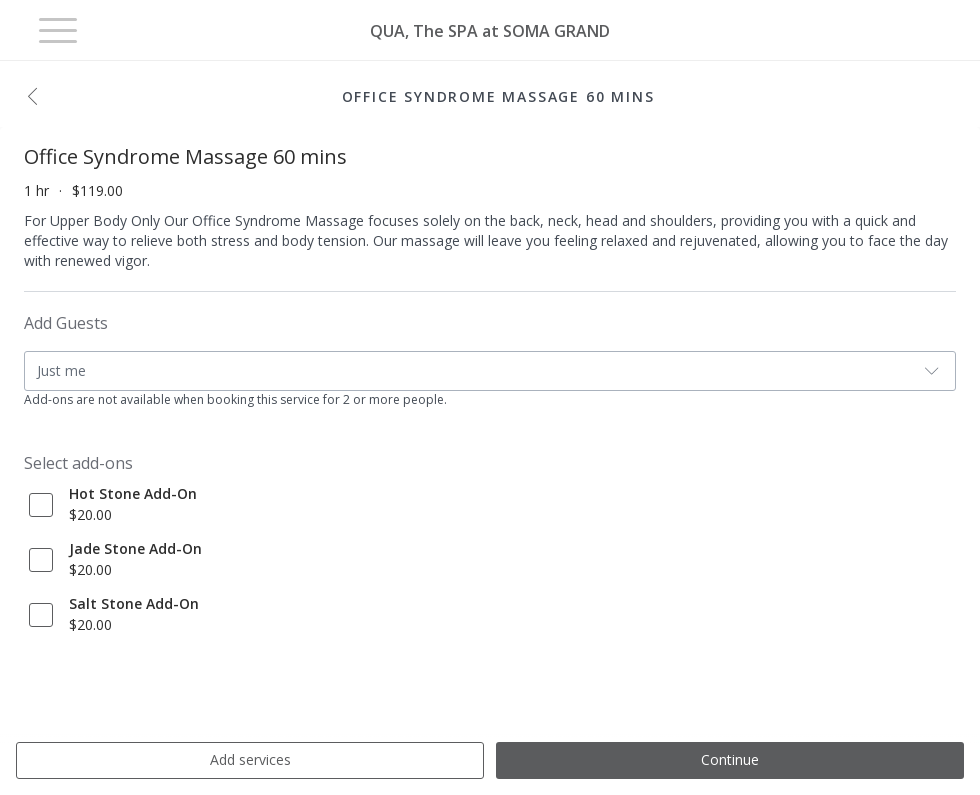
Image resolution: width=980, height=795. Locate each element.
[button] (38, 98)
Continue (730, 759)
